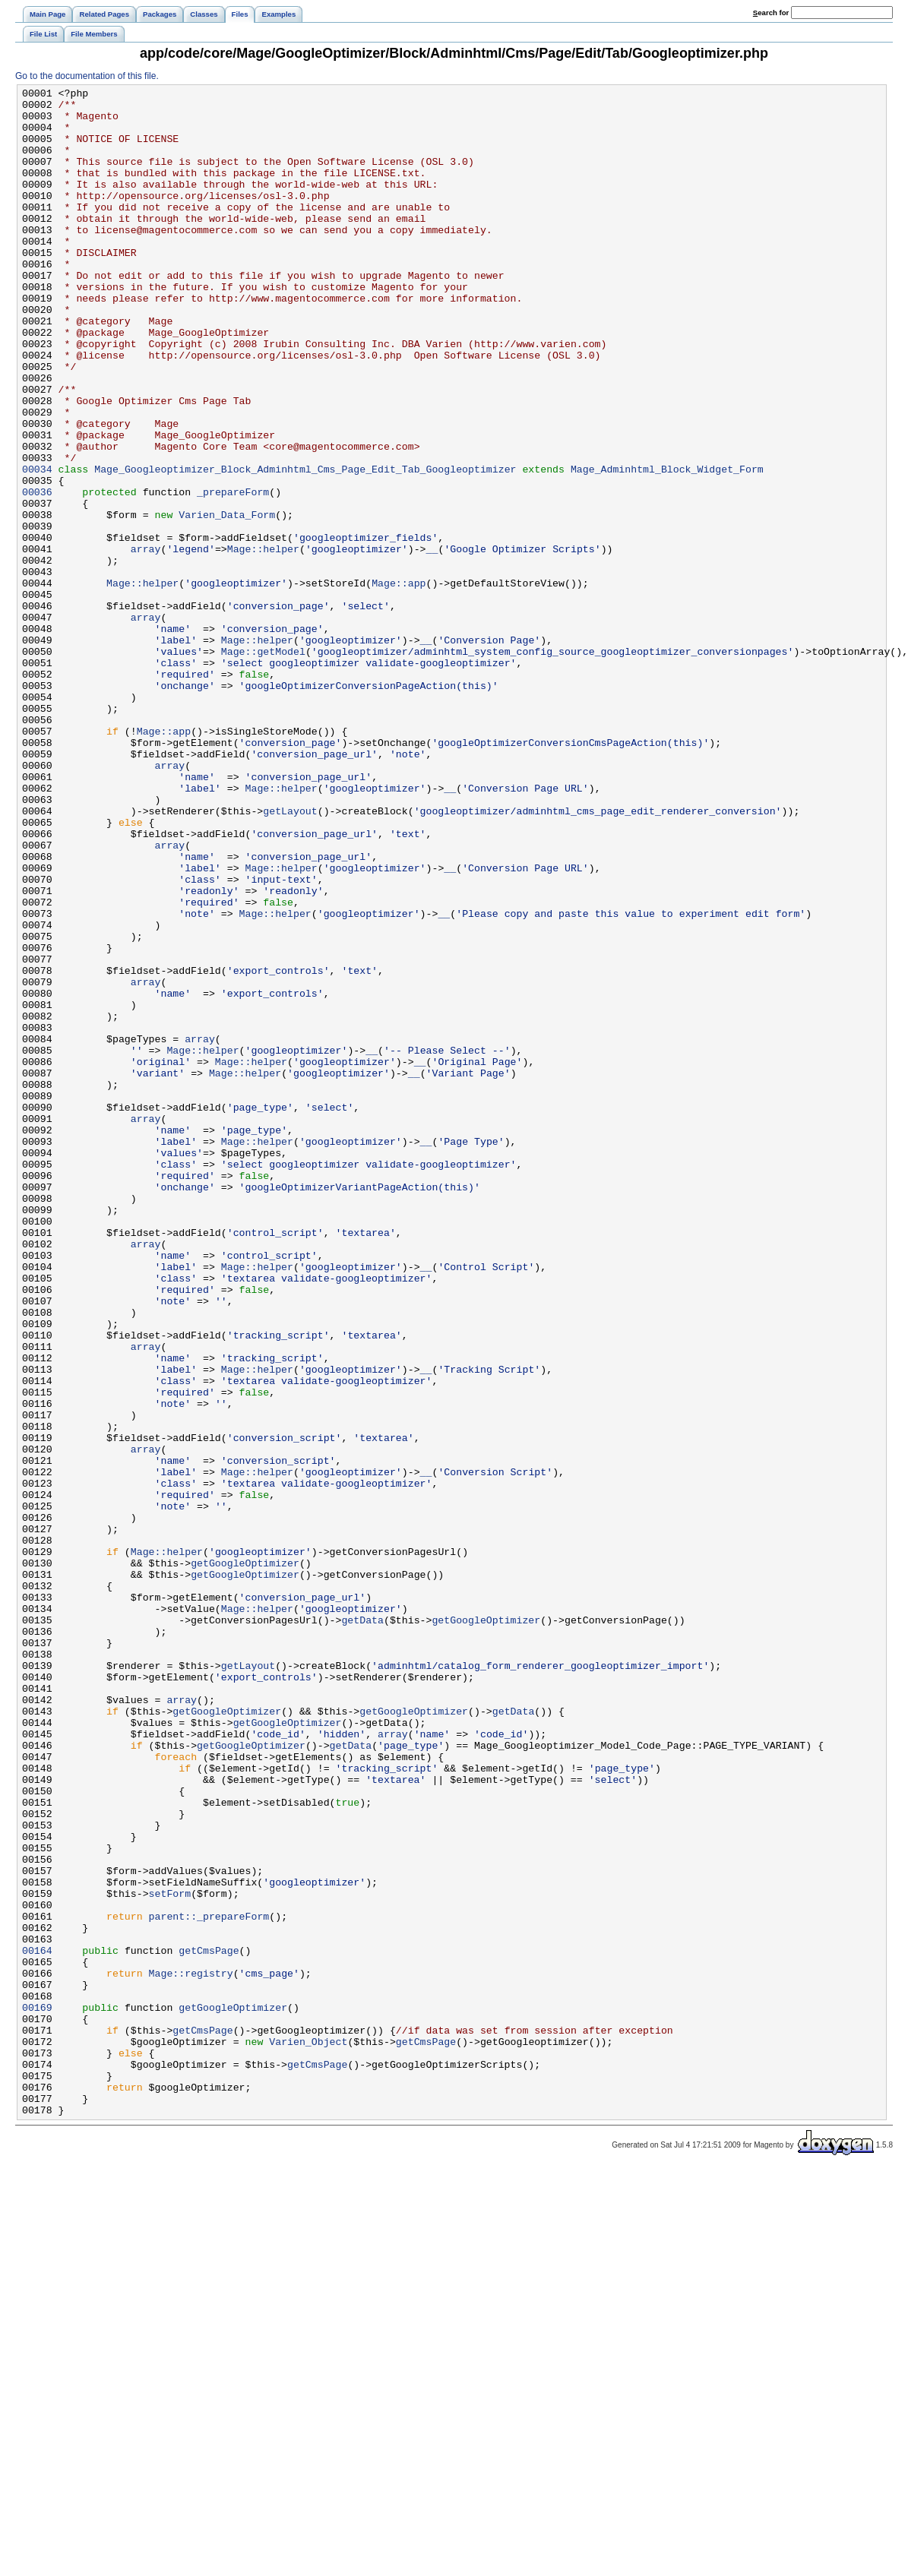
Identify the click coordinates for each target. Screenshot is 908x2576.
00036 (37, 573)
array (146, 642)
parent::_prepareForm (209, 2283)
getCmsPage (209, 2324)
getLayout (290, 956)
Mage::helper (263, 642)
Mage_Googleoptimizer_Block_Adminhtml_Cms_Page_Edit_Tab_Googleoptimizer (305, 546)
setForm (170, 2255)
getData (362, 1927)
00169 (37, 2392)
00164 (37, 2324)
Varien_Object (308, 2433)
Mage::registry (191, 2351)
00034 (37, 546)
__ (432, 642)
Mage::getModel (263, 765)
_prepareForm (233, 573)
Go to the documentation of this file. (87, 76)
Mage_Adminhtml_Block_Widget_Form (667, 546)
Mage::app (399, 683)
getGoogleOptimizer (245, 1859)
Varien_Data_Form (227, 601)
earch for (771, 12)
